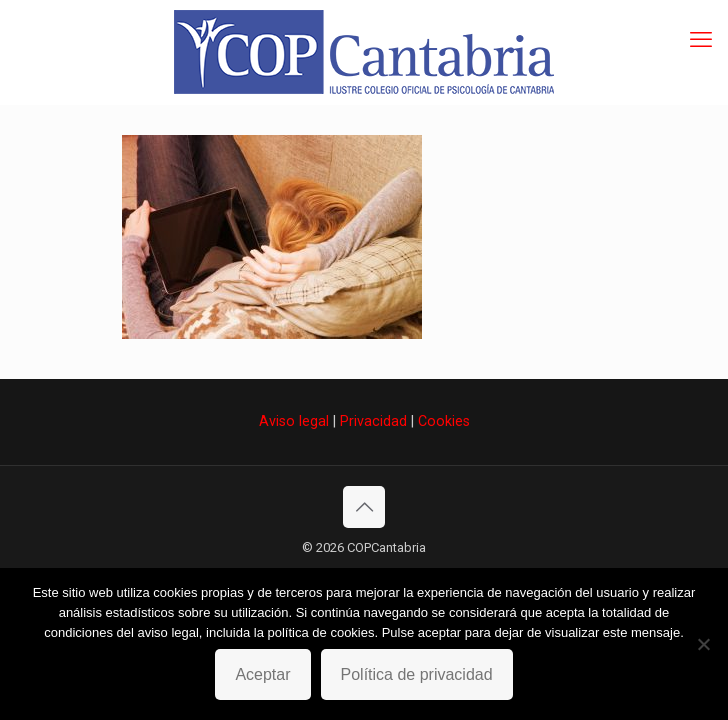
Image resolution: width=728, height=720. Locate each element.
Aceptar (262, 674)
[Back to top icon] (364, 507)
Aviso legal (294, 421)
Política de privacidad (417, 674)
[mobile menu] (701, 40)
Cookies (444, 421)
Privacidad (373, 421)
